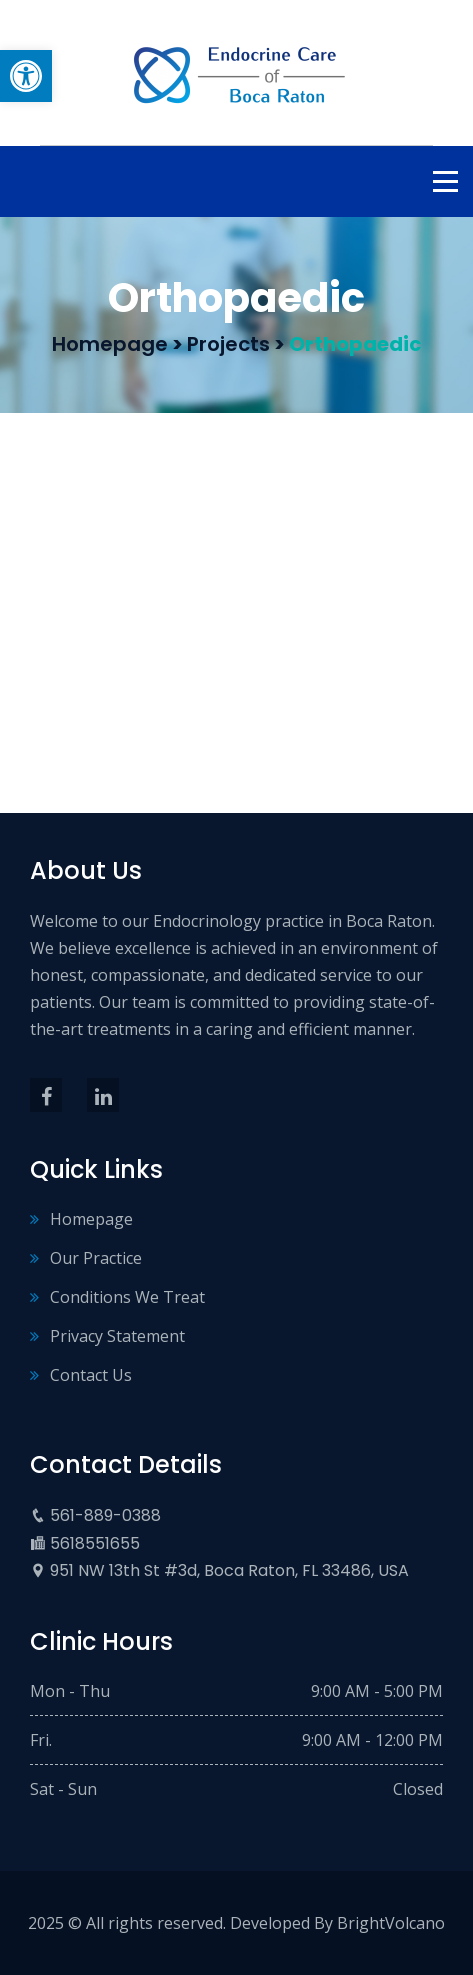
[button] (26, 76)
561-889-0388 (105, 1515)
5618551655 (95, 1543)
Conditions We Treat (127, 1297)
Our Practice (96, 1258)
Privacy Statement (117, 1336)
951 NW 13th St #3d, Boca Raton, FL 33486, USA (229, 1570)
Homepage (91, 1219)
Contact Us (91, 1375)
